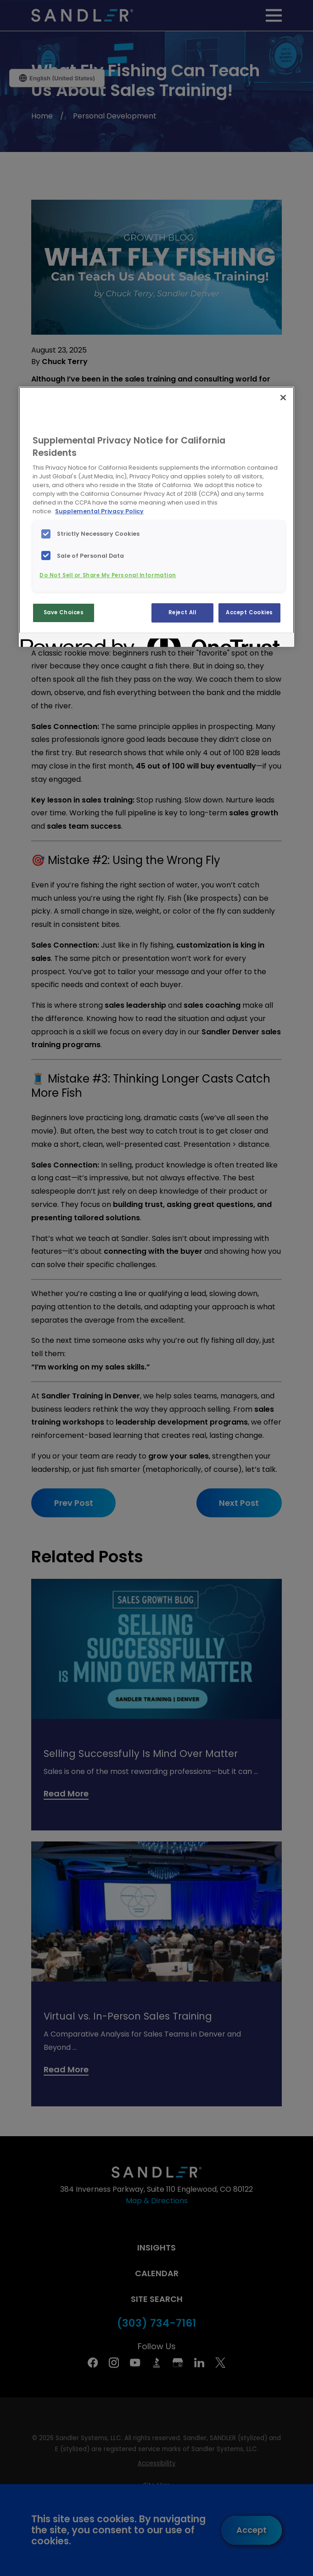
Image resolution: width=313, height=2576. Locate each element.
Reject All (182, 612)
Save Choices (64, 612)
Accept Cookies (249, 612)
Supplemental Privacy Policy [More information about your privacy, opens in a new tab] (99, 511)
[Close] (283, 397)
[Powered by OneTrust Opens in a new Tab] (54, 641)
